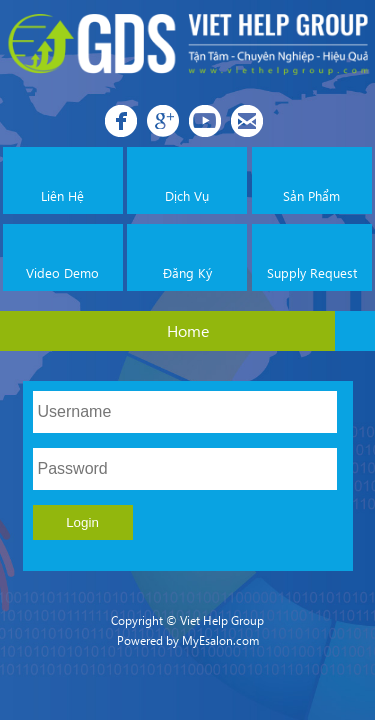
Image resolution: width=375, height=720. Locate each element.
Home (188, 330)
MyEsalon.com (220, 640)
